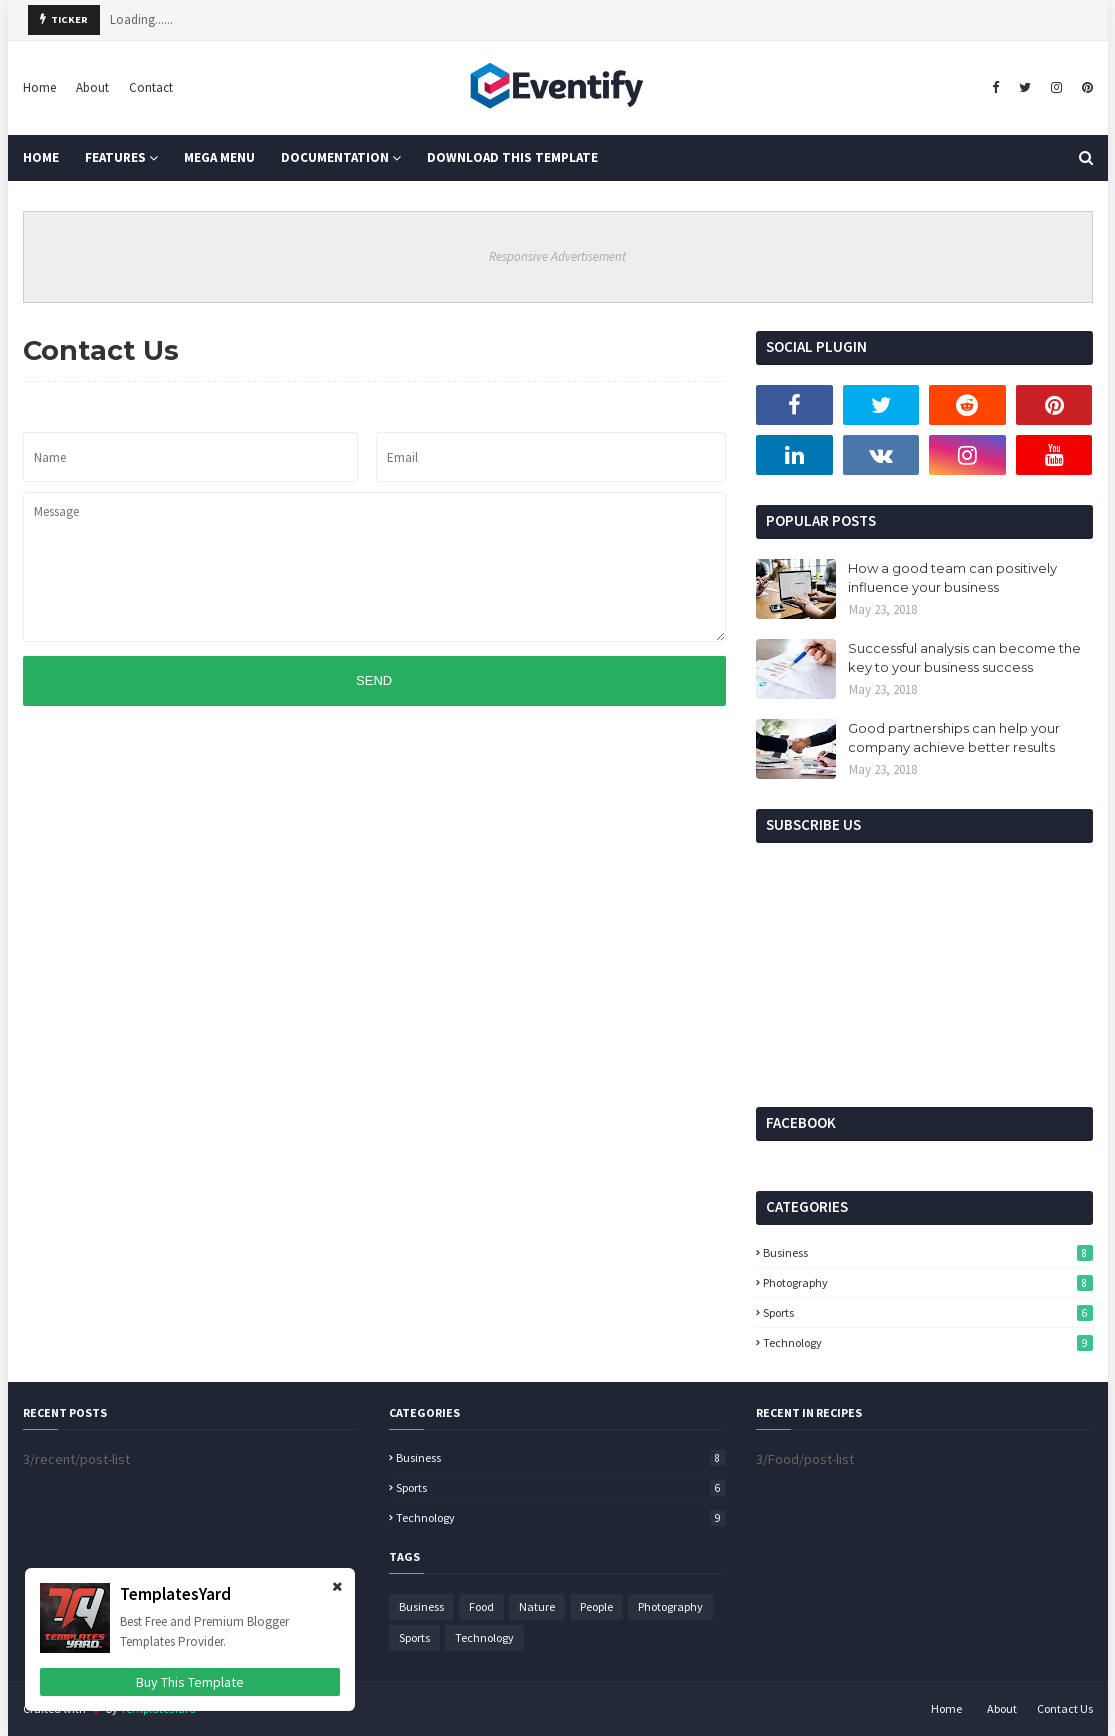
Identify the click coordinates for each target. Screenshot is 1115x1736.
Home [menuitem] (41, 157)
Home (39, 87)
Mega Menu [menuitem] (219, 157)
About (92, 87)
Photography (928, 1282)
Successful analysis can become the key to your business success (964, 658)
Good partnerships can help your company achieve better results (954, 738)
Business (928, 1252)
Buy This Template (190, 1682)
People (596, 1606)
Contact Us (1065, 1708)
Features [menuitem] (115, 157)
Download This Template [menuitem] (512, 157)
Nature (537, 1606)
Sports (928, 1312)
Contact (151, 87)
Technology (928, 1342)
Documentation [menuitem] (335, 157)
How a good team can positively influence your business (952, 578)
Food (481, 1606)
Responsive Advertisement (557, 256)
